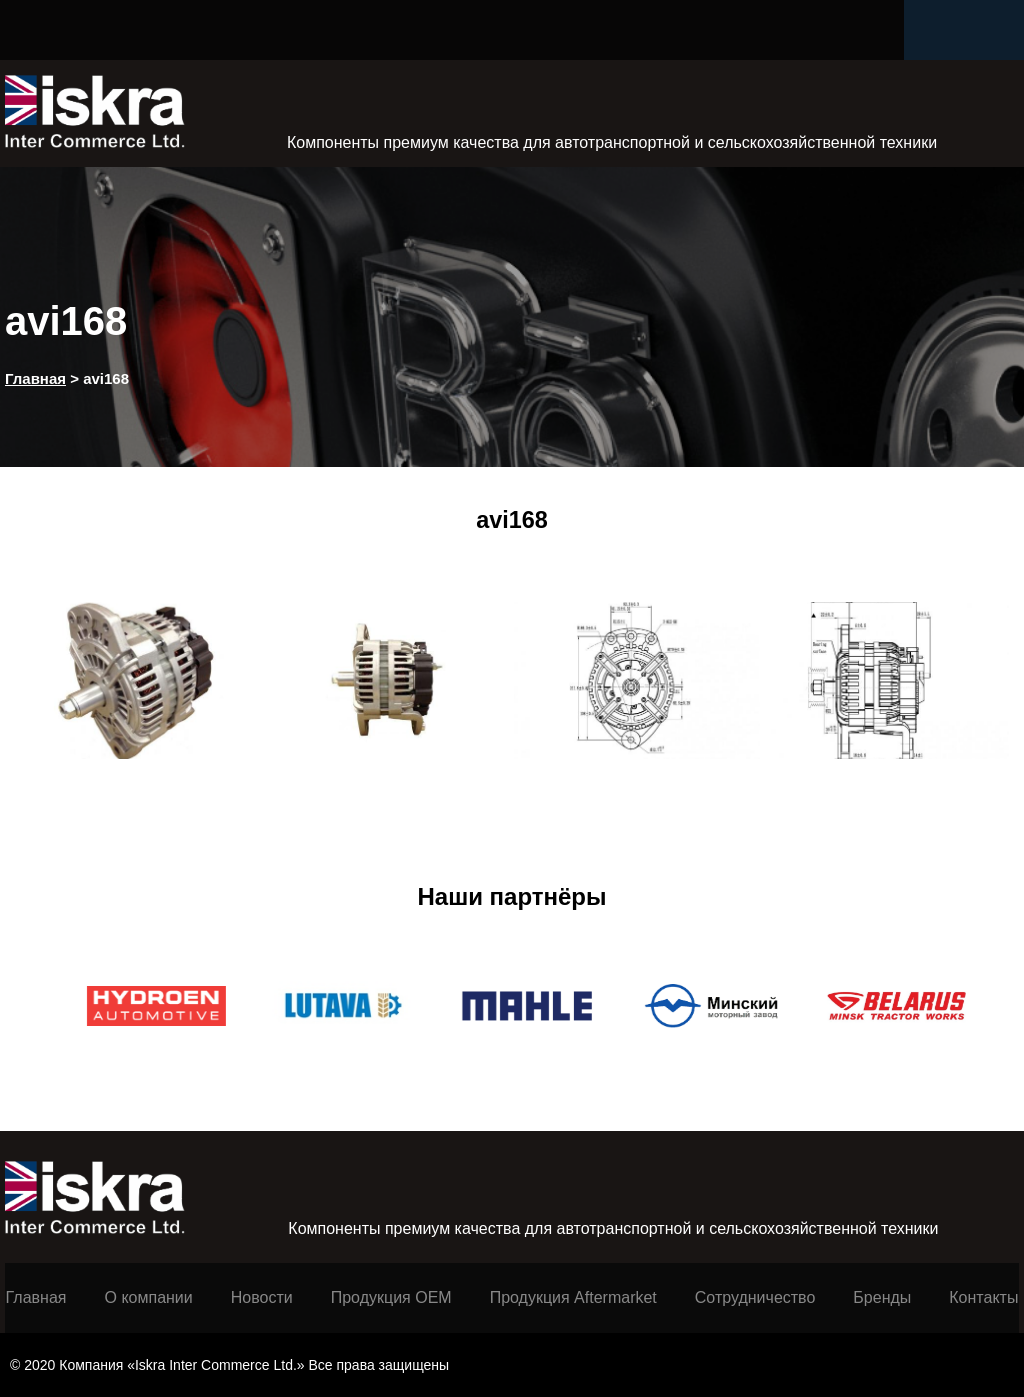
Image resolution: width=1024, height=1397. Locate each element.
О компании (149, 1297)
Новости (262, 1297)
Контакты (983, 1297)
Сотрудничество (755, 1297)
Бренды (882, 1297)
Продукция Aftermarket (573, 1297)
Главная (36, 1297)
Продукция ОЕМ (391, 1297)
